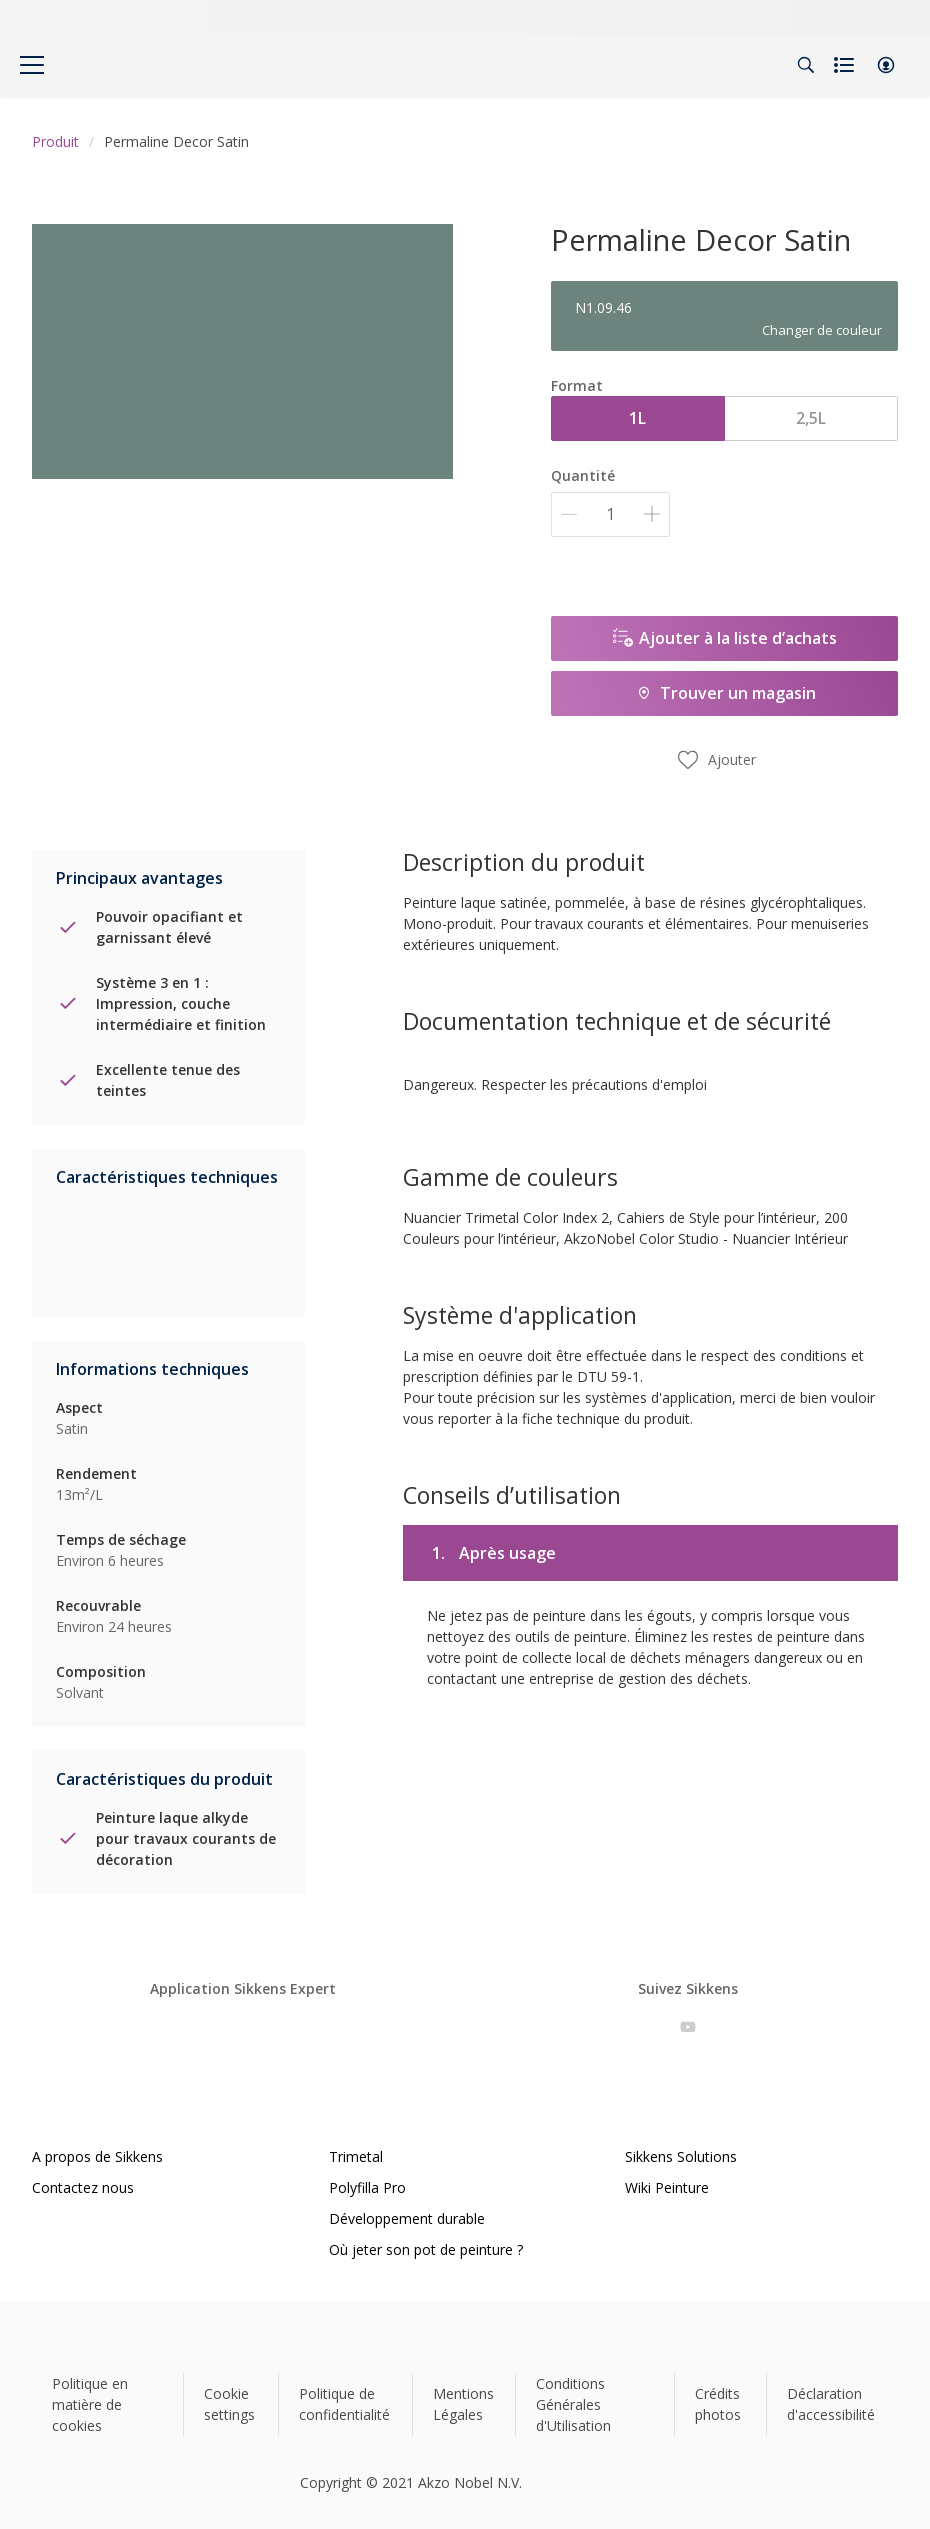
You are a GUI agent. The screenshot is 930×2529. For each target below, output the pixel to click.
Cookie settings (229, 2404)
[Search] (806, 65)
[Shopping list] (846, 65)
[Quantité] (610, 514)
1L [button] (637, 418)
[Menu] (32, 65)
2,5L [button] (811, 418)
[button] (886, 65)
